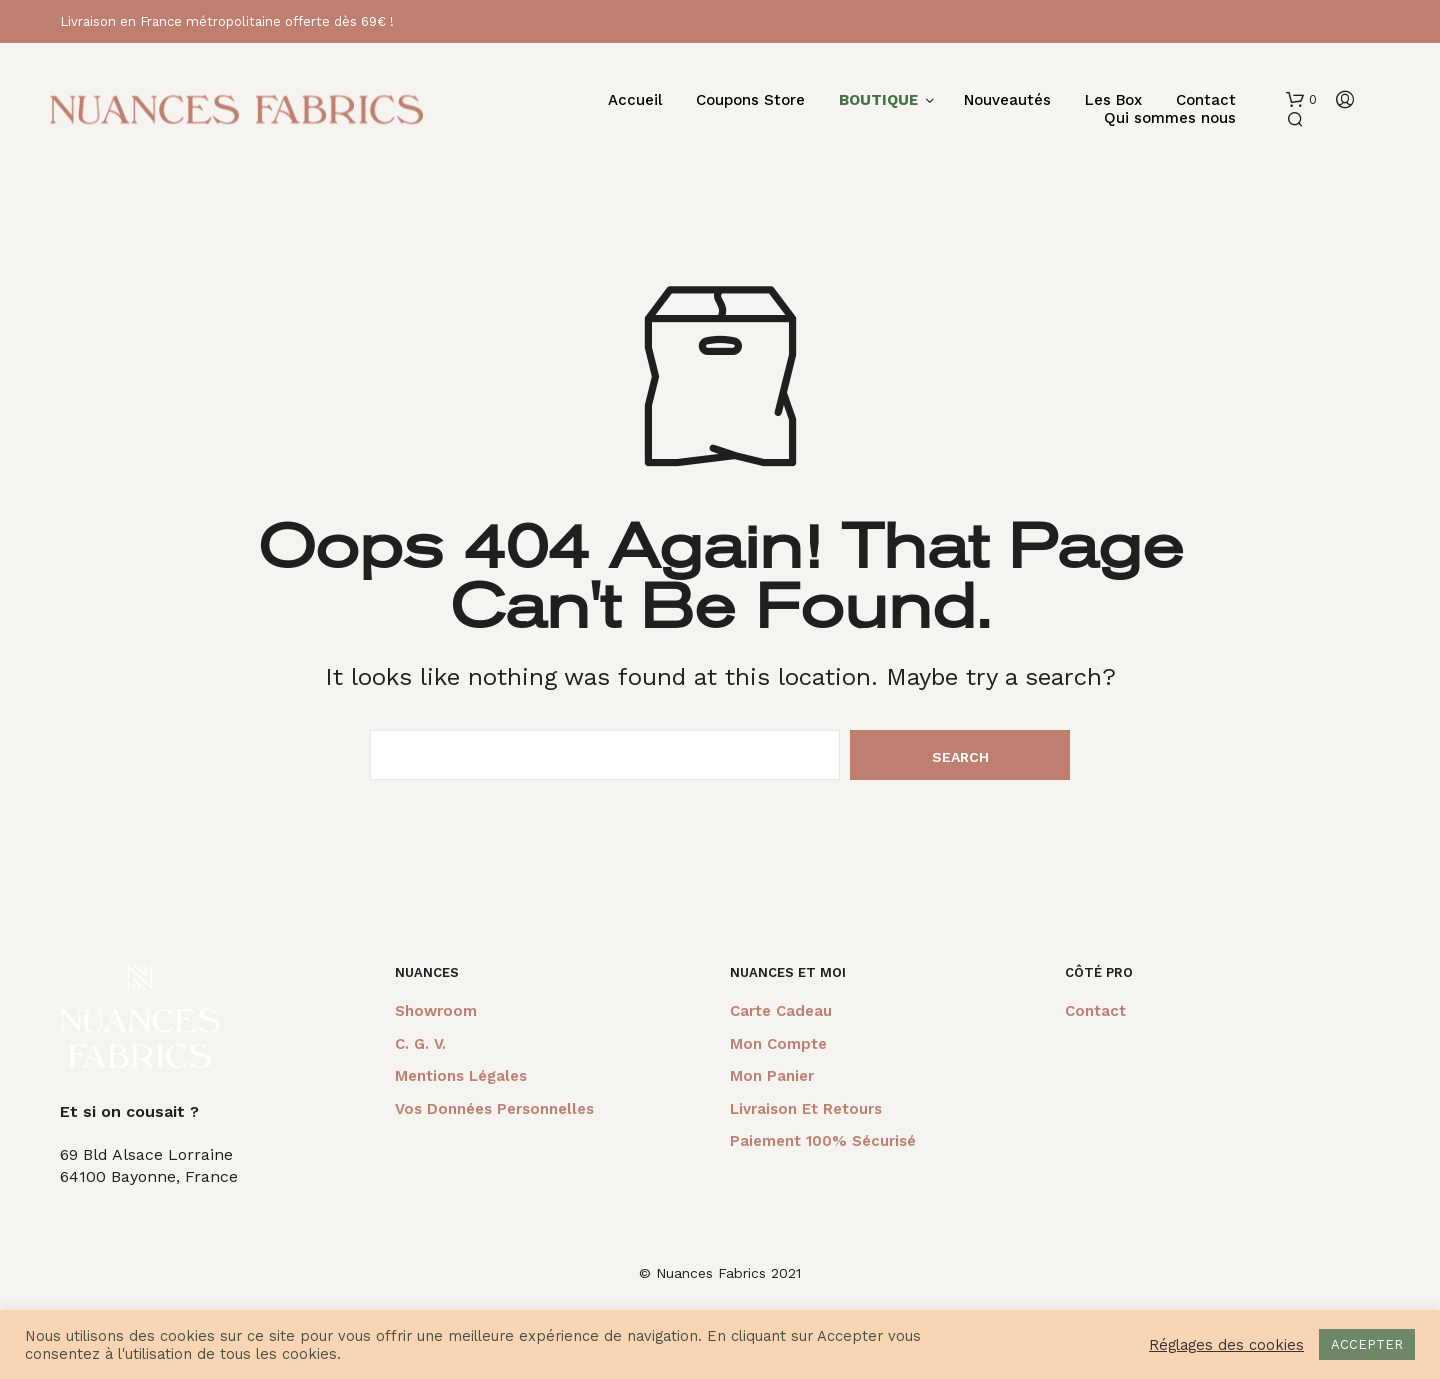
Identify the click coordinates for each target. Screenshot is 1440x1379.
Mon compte (778, 1044)
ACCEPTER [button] (1367, 1344)
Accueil (635, 100)
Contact (1206, 100)
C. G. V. (420, 1044)
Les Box (1113, 100)
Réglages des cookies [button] (1226, 1345)
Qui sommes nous (1170, 118)
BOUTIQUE (878, 100)
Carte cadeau (781, 1011)
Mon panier (772, 1076)
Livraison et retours (806, 1109)
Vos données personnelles (494, 1109)
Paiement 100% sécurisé (823, 1141)
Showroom (436, 1011)
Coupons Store (750, 100)
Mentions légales (461, 1076)
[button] (1301, 100)
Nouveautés (1007, 100)
